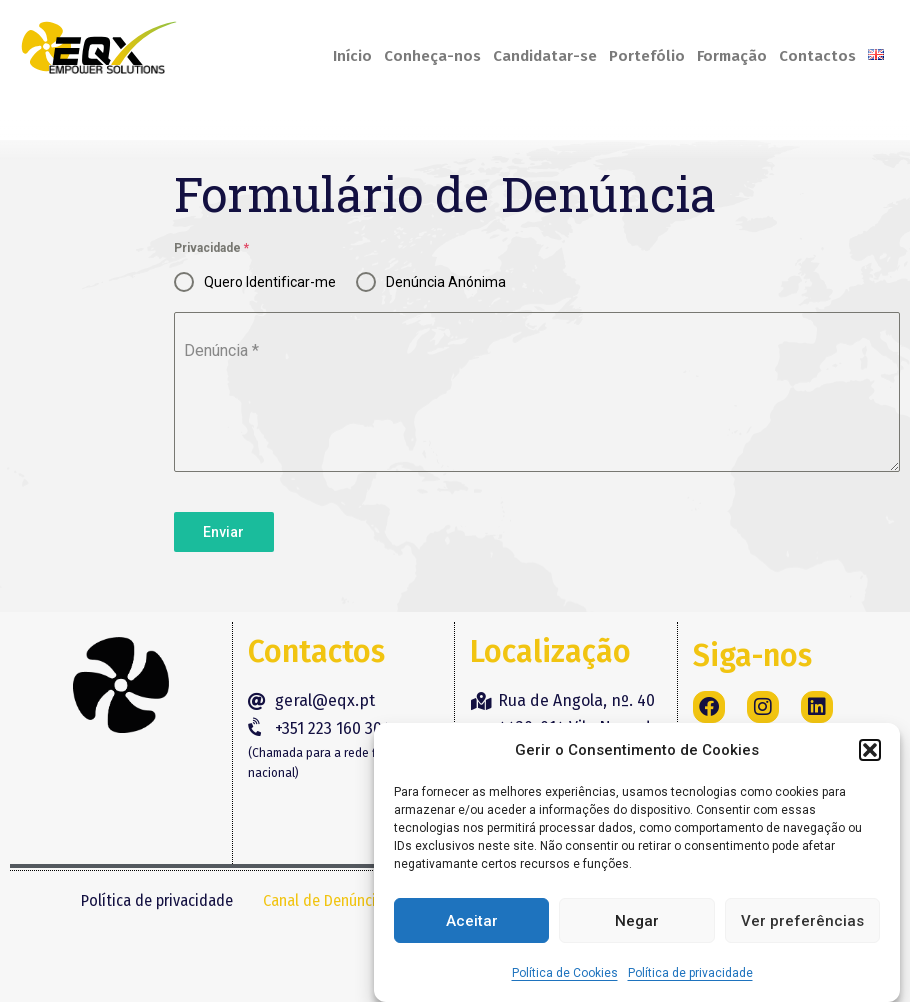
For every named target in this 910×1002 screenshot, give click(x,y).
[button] (870, 750)
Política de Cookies (565, 973)
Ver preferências (802, 921)
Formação (732, 56)
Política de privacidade (690, 973)
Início (352, 56)
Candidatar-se (545, 56)
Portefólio (647, 56)
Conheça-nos (432, 56)
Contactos (817, 56)
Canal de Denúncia (323, 900)
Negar (637, 921)
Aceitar (472, 921)
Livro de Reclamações (232, 950)
